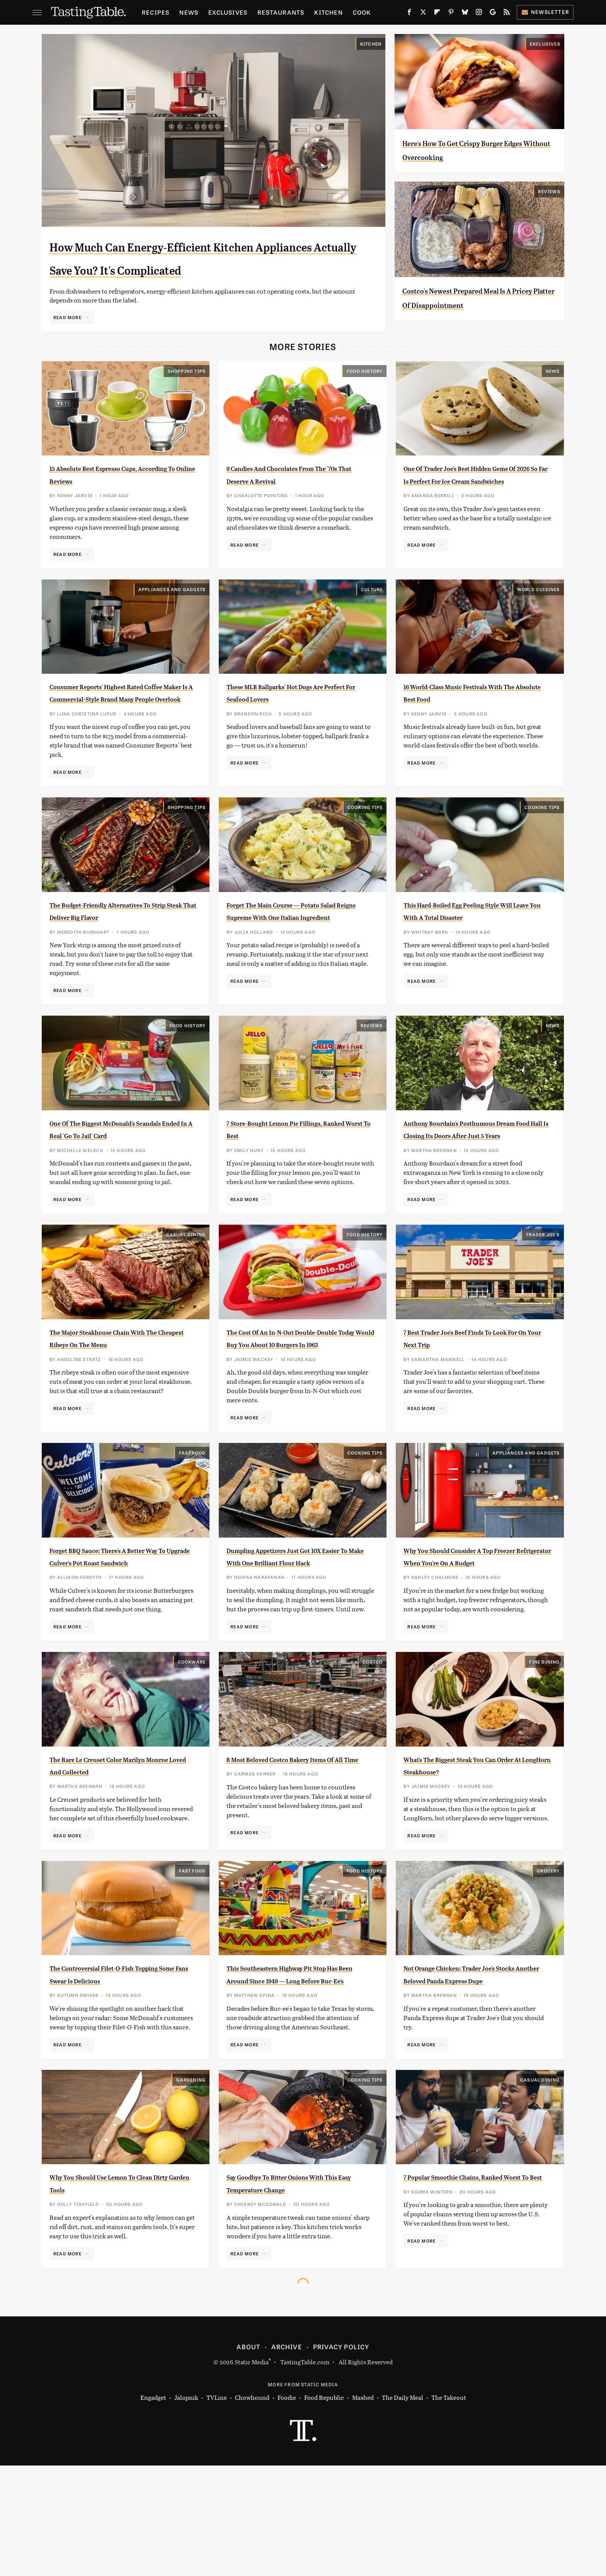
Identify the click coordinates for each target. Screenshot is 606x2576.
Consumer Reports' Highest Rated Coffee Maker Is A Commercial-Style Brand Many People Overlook (120, 725)
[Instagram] (479, 13)
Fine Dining (544, 1750)
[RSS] (507, 13)
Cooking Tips (365, 846)
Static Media (252, 2472)
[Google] (493, 13)
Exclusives (227, 12)
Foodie (286, 2508)
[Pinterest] (451, 13)
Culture (372, 615)
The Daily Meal (402, 2508)
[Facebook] (409, 13)
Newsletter (545, 11)
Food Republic (324, 2508)
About (248, 2457)
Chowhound (252, 2508)
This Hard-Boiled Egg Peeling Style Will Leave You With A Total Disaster (474, 956)
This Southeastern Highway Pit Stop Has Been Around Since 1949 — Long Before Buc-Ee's (295, 2079)
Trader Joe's (543, 1298)
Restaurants (280, 12)
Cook (362, 12)
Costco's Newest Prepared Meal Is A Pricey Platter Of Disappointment (476, 304)
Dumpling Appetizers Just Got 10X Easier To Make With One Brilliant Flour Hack (297, 1639)
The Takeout (448, 2508)
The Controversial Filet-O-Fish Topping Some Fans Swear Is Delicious (113, 2079)
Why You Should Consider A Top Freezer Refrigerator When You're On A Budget (473, 1639)
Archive (286, 2457)
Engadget (153, 2508)
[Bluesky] (465, 13)
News (188, 12)
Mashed (363, 2508)
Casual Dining (186, 1298)
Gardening (191, 2190)
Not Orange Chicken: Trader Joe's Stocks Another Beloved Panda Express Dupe (472, 2079)
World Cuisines (538, 615)
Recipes (155, 12)
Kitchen (328, 12)
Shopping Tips (187, 394)
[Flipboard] (437, 13)
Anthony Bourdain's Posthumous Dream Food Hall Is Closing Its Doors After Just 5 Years (471, 1187)
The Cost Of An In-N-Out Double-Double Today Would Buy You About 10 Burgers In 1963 (299, 1408)
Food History (365, 394)
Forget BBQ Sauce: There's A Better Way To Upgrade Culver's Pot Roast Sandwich (121, 1639)
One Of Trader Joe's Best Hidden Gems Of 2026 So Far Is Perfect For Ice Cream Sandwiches (474, 504)
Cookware (192, 1750)
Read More (67, 340)
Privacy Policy (341, 2457)
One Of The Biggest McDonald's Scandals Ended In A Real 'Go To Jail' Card (114, 1187)
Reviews (549, 191)
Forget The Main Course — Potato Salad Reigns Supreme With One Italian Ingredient (295, 956)
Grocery (548, 1969)
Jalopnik (186, 2508)
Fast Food (192, 1529)
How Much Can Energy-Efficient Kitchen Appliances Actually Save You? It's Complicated (209, 268)
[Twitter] (423, 13)
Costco (373, 1750)
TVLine (216, 2508)
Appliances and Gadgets (172, 615)
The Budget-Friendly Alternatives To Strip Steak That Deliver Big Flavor (118, 956)
